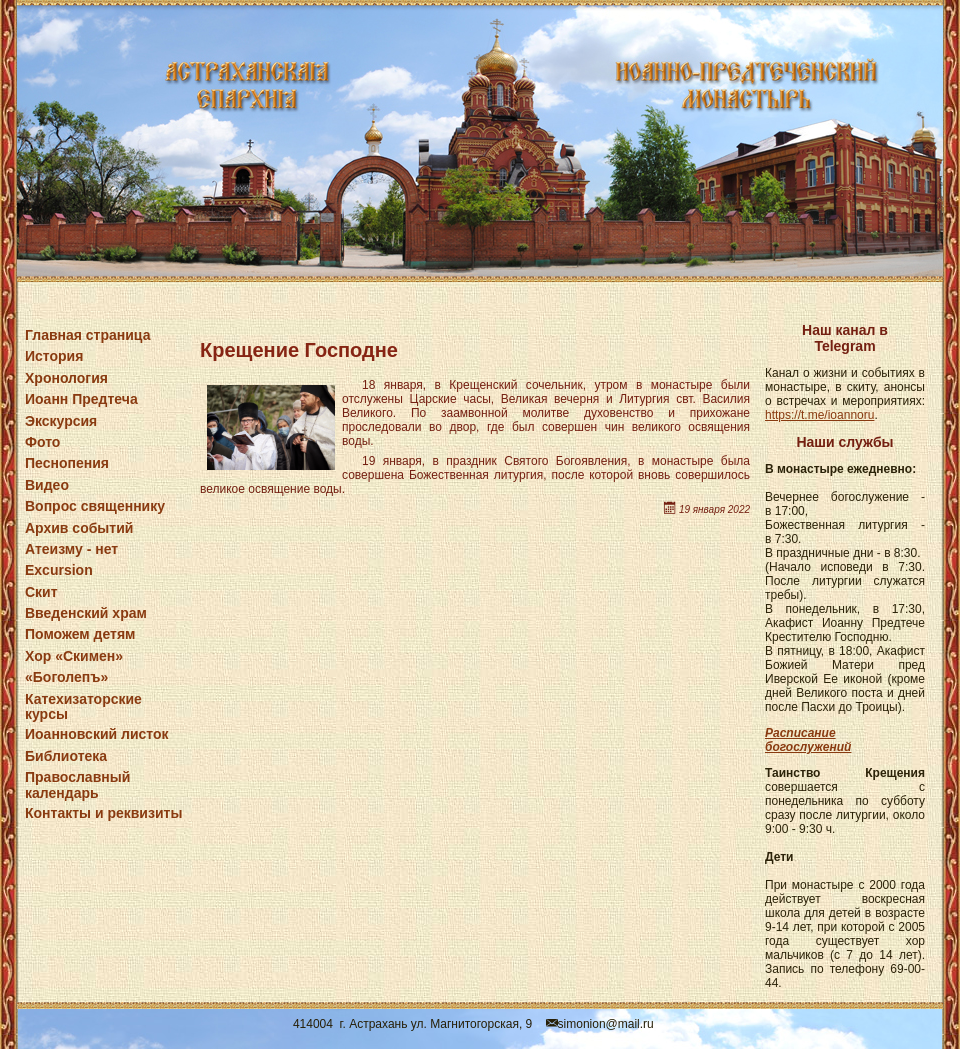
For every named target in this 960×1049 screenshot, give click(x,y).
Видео (47, 485)
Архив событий (79, 528)
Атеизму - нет (71, 549)
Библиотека (66, 756)
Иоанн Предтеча (81, 399)
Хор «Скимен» (74, 656)
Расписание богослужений (808, 740)
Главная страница (87, 335)
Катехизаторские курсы (83, 706)
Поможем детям (80, 634)
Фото (42, 442)
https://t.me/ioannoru (819, 415)
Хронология (66, 378)
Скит (41, 592)
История (54, 356)
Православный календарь (77, 784)
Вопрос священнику (95, 506)
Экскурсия (61, 421)
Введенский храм (86, 613)
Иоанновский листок (97, 734)
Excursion (59, 570)
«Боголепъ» (66, 677)
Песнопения (67, 463)
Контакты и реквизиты (103, 813)
